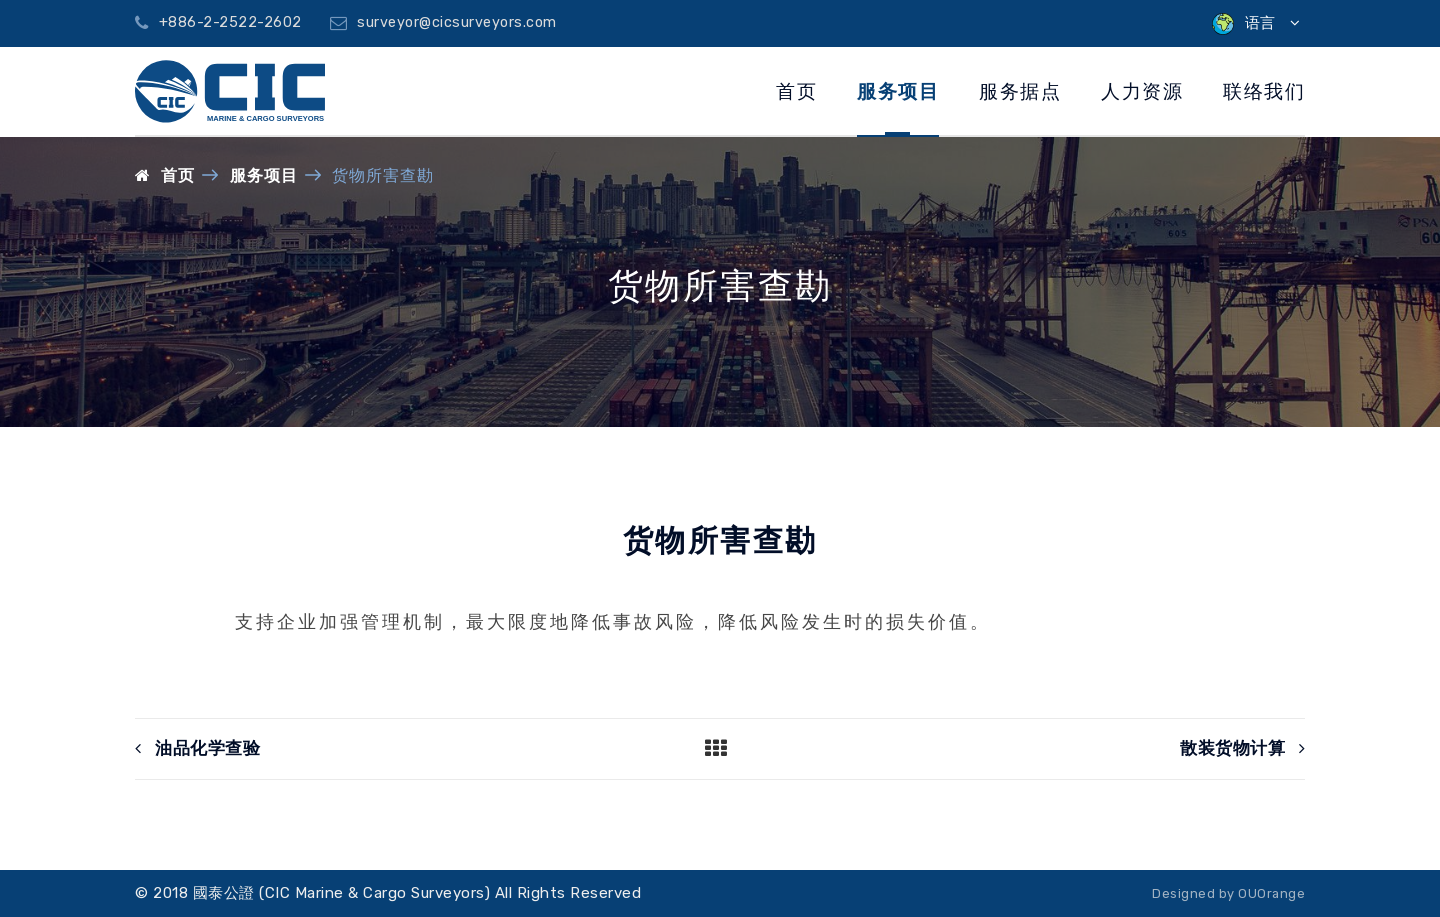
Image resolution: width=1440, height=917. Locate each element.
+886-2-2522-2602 (218, 22)
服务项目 (898, 91)
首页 (796, 91)
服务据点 (1020, 91)
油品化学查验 (197, 748)
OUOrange (1271, 893)
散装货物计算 (1242, 748)
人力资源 (1142, 91)
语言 (1256, 23)
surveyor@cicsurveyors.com (443, 22)
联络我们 (1264, 91)
